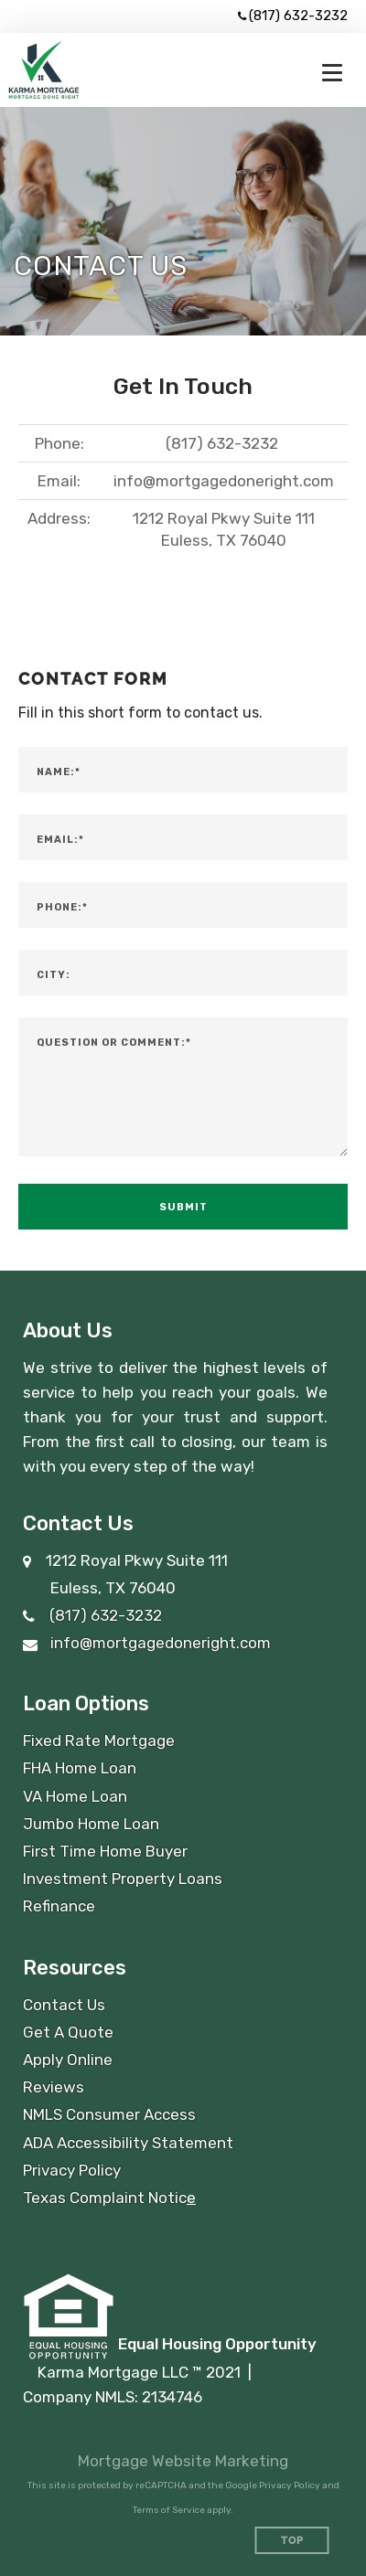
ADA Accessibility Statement (128, 2143)
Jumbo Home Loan (91, 1824)
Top (292, 2541)
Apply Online (68, 2059)
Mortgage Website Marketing (183, 2461)
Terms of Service (169, 2510)
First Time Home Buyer (105, 1851)
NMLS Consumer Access (109, 2114)
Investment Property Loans (122, 1878)
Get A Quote (68, 2032)
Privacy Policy (72, 2170)
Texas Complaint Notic (105, 2197)
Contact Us (64, 2005)
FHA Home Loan (79, 1768)
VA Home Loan (75, 1796)
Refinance (59, 1906)
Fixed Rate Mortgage (99, 1740)
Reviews (53, 2087)
